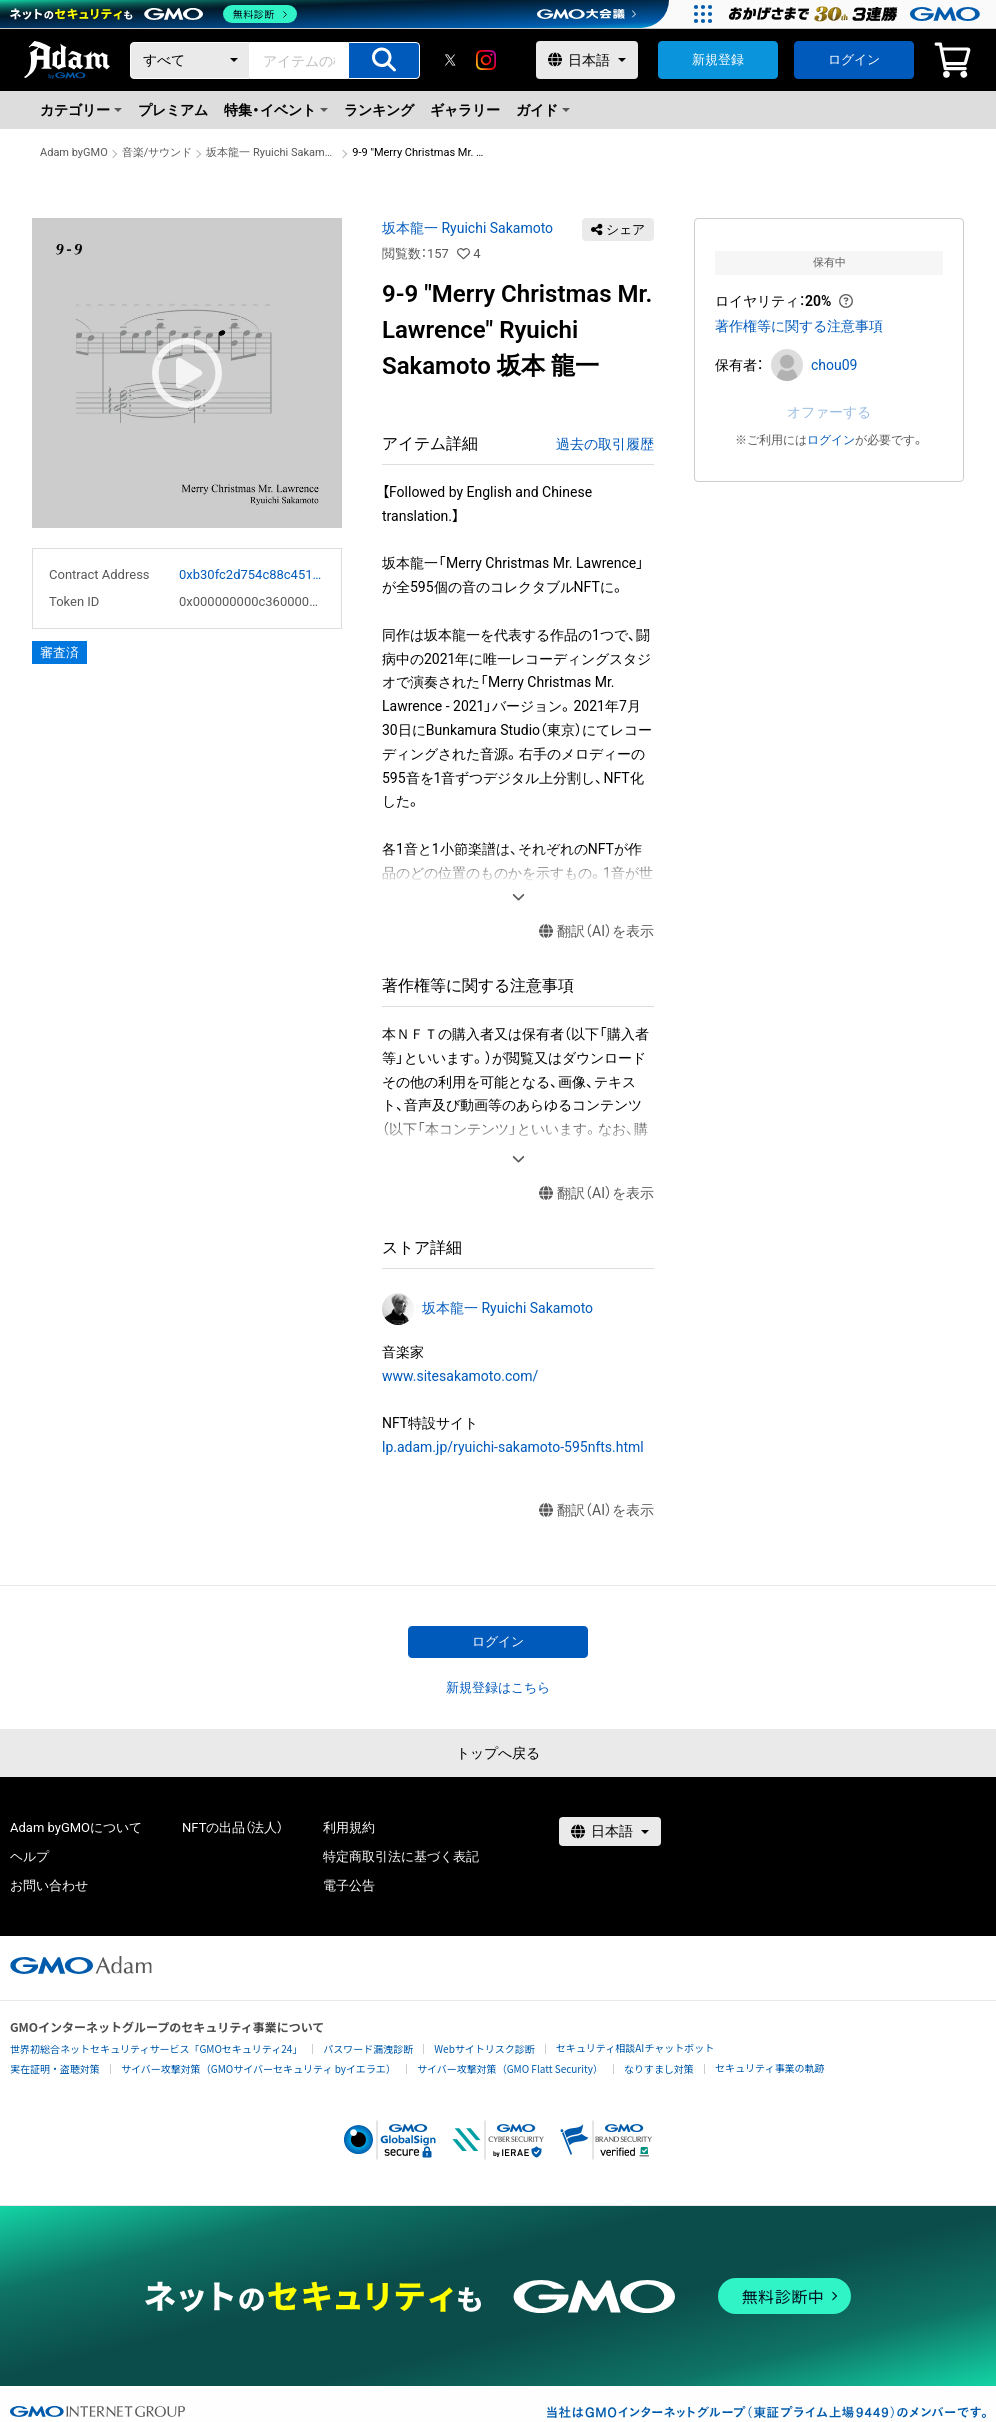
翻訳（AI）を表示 (596, 931)
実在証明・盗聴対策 (55, 2068)
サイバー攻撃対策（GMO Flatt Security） (510, 2068)
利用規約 (349, 1827)
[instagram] (486, 60)
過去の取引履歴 (605, 444)
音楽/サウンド (157, 152)
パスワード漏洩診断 (368, 2048)
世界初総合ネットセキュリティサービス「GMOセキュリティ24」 (156, 2048)
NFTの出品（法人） (232, 1827)
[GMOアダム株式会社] (81, 1965)
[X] (450, 60)
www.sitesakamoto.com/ (460, 1376)
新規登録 (718, 59)
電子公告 (349, 1885)
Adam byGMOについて (76, 1827)
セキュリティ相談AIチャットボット (635, 2047)
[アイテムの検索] (384, 60)
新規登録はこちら (498, 1687)
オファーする (829, 412)
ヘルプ (29, 1856)
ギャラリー (465, 110)
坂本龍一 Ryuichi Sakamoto (272, 152)
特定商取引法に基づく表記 (401, 1856)
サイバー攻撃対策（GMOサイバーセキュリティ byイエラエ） (258, 2068)
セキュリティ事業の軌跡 (769, 2067)
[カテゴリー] (190, 60)
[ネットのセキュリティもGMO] (153, 14)
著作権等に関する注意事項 (799, 326)
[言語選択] (587, 60)
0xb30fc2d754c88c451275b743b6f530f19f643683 (252, 574)
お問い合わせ (49, 1885)
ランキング (379, 110)
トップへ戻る (498, 1753)
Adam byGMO (74, 152)
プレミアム (173, 110)
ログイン (854, 59)
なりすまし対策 (659, 2068)
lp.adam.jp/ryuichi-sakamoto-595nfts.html (513, 1447)
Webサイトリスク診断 (484, 2048)
